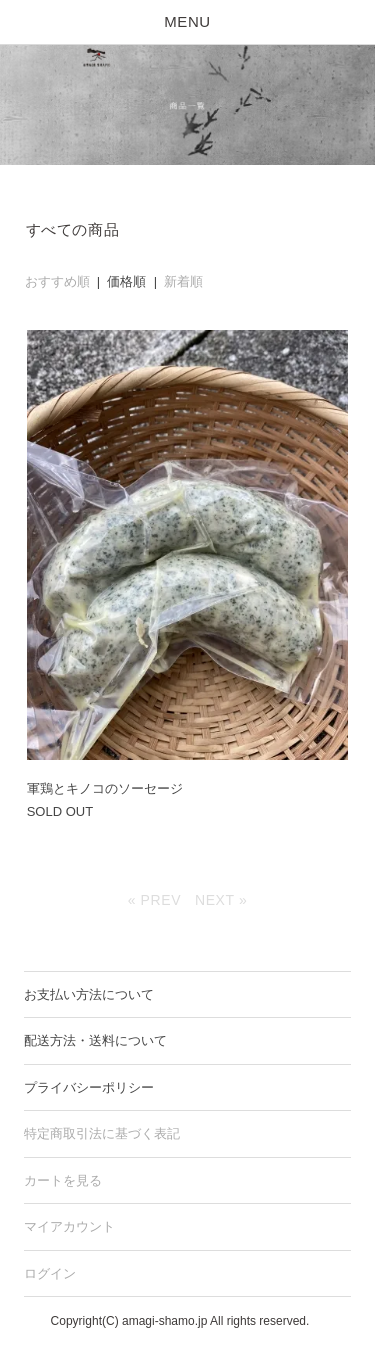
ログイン (50, 1273)
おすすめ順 (57, 281)
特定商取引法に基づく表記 (102, 1133)
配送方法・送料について (95, 1040)
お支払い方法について (89, 994)
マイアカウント (69, 1226)
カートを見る (63, 1180)
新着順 (183, 281)
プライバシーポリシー (89, 1087)
